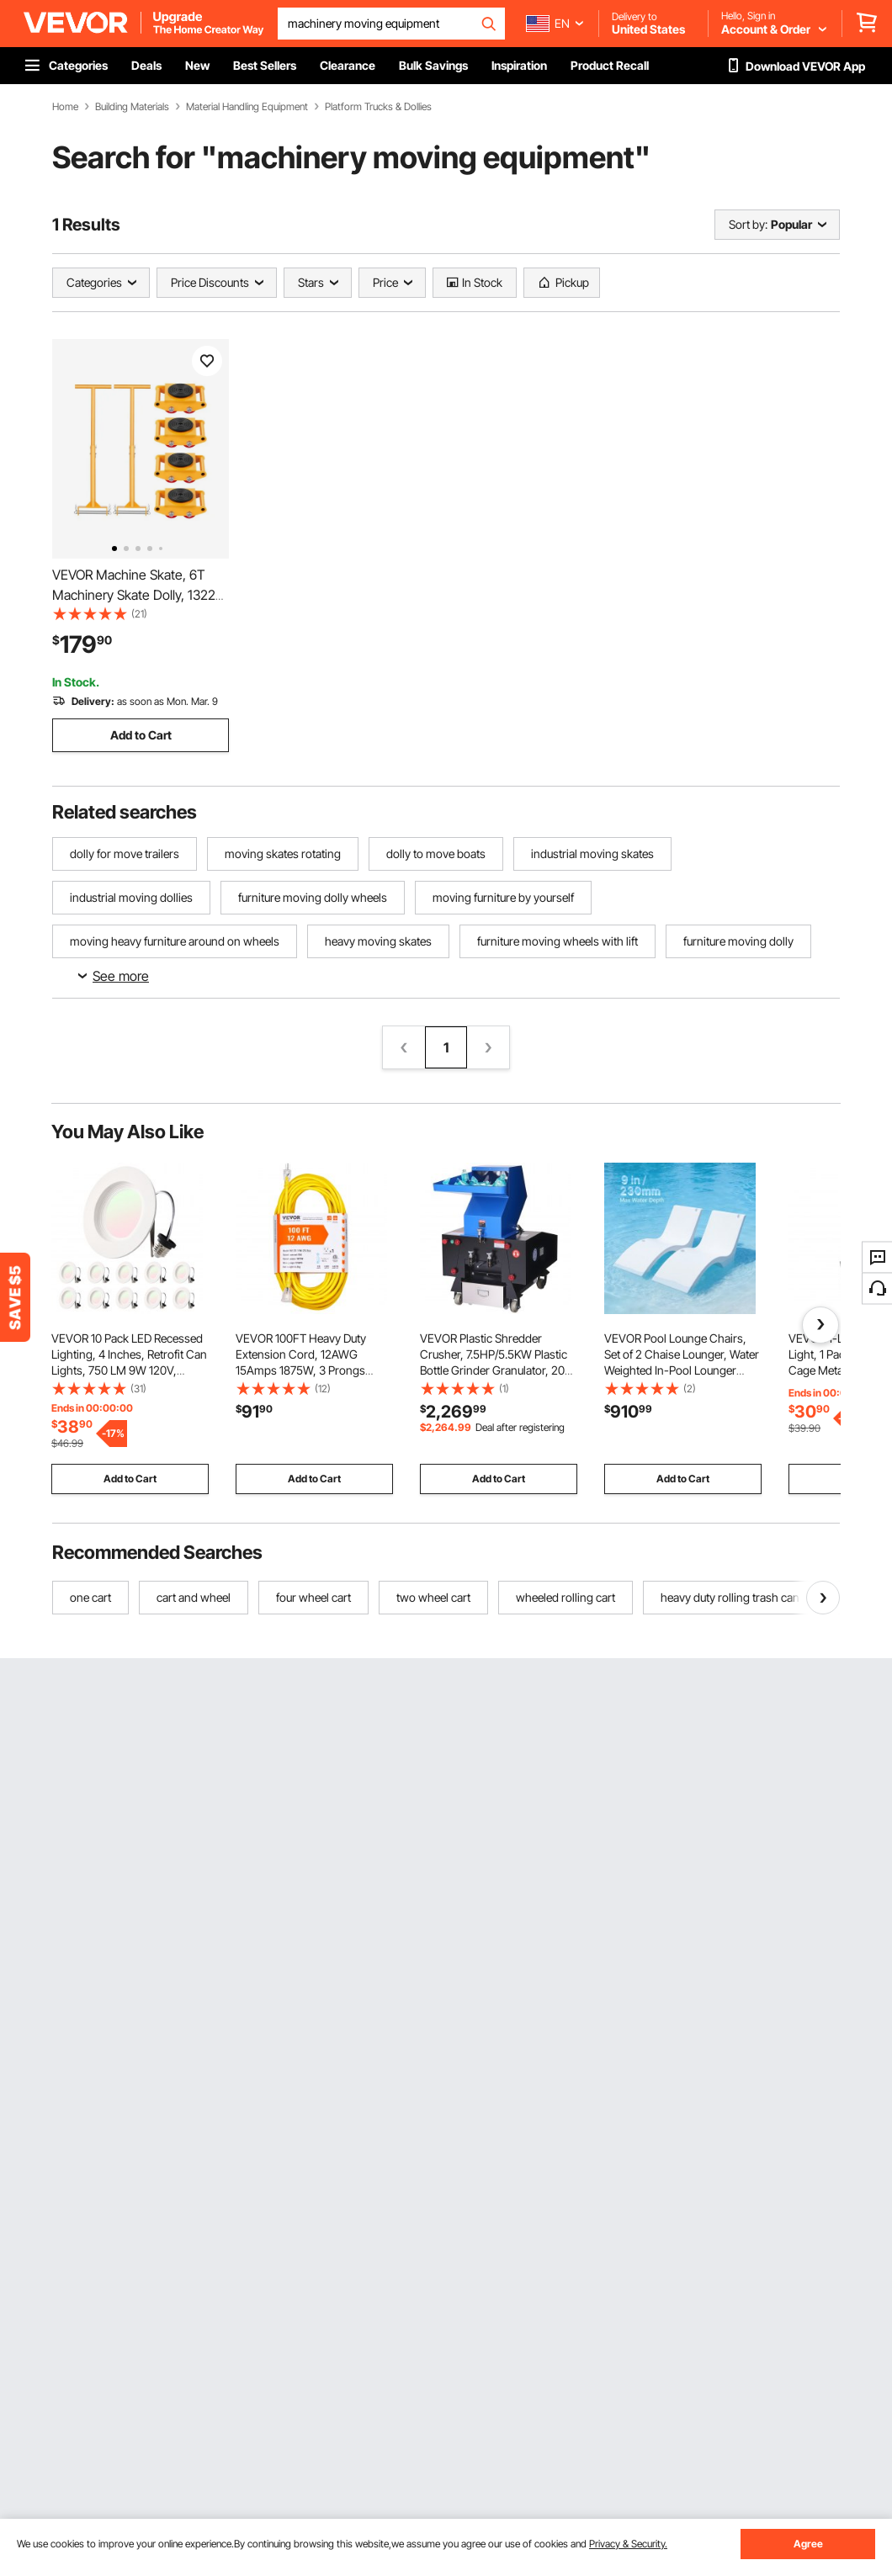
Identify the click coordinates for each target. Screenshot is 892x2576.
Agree (808, 2543)
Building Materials (132, 107)
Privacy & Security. (628, 2543)
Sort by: (748, 224)
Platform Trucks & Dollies (378, 107)
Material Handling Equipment (247, 107)
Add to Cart (141, 735)
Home (65, 107)
